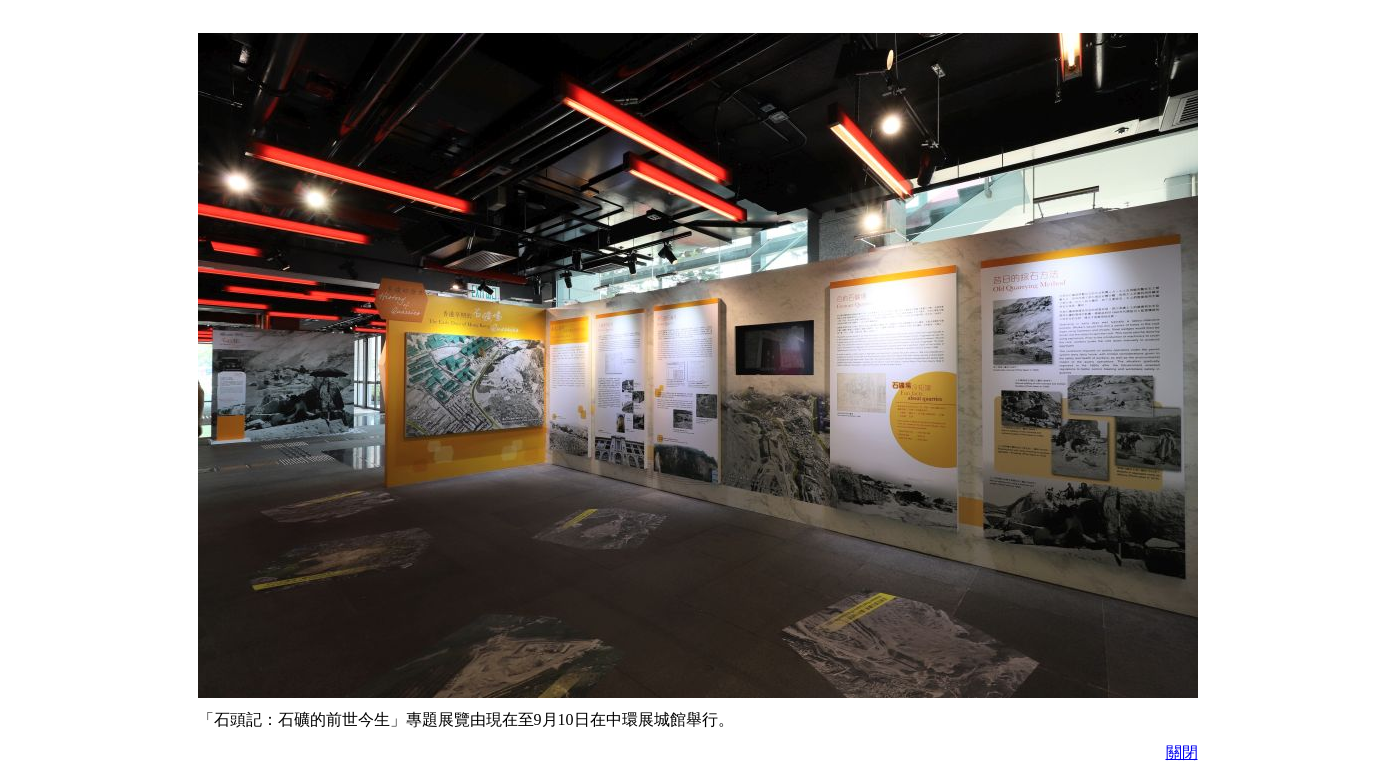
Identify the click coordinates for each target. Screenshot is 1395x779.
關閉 (1182, 752)
